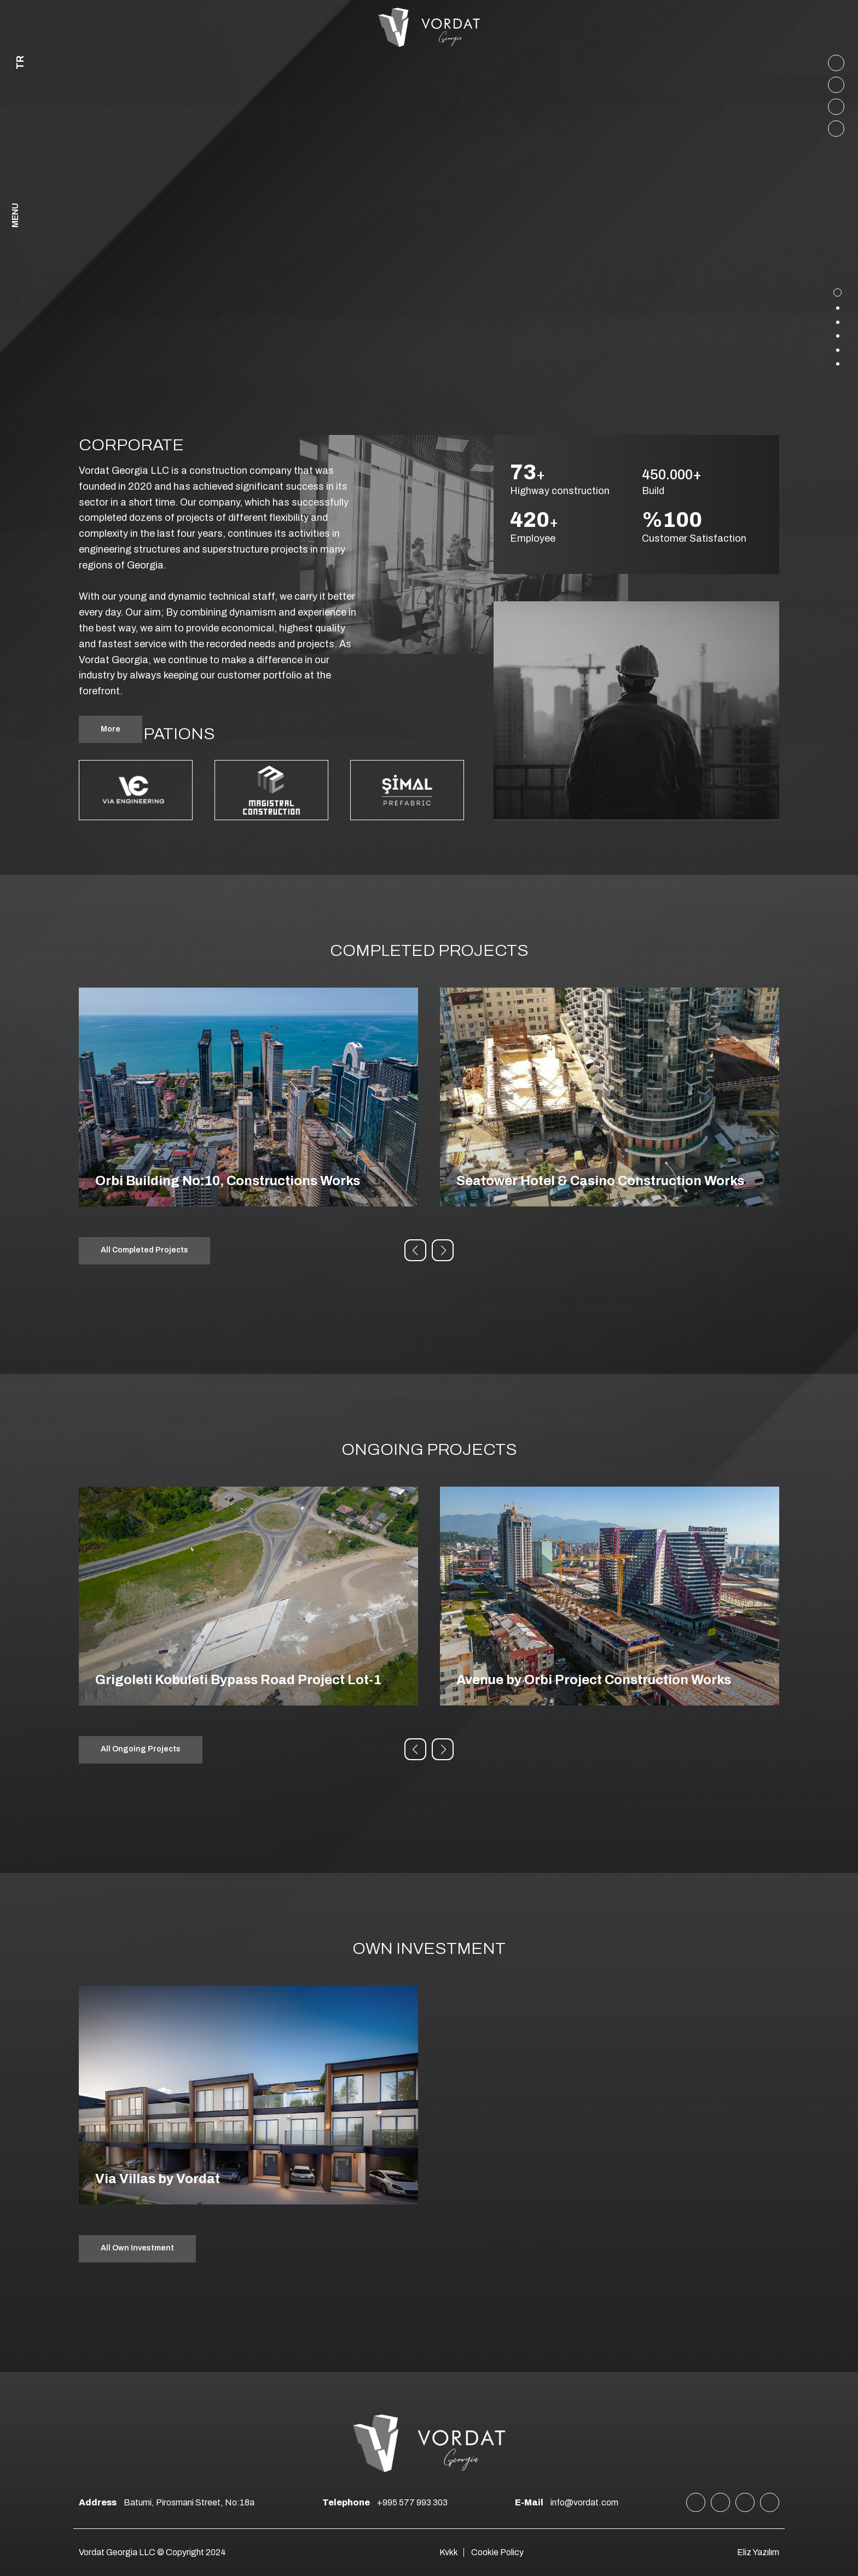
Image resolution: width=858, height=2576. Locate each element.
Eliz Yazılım (758, 2552)
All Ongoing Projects (141, 1749)
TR (20, 62)
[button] (415, 1250)
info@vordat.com (566, 2502)
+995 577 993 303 (385, 2502)
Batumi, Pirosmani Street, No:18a (166, 2502)
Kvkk (448, 2552)
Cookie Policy (497, 2552)
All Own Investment (137, 2248)
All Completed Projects (144, 1250)
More (110, 729)
